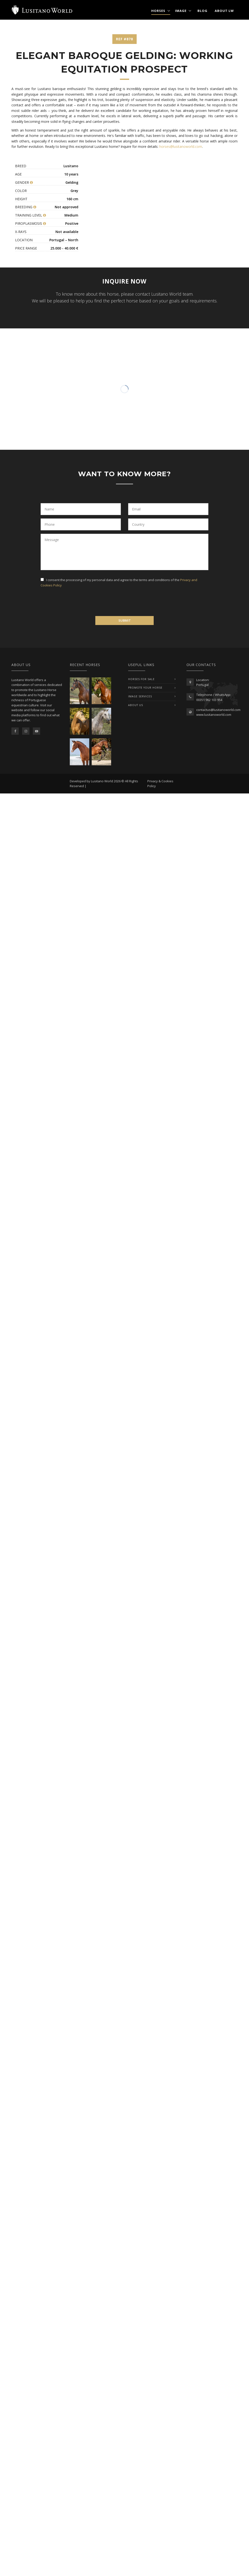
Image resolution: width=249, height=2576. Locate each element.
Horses (158, 10)
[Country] (168, 524)
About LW (224, 10)
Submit (124, 620)
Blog (202, 10)
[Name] (81, 509)
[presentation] (124, 601)
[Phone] (81, 524)
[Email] (168, 509)
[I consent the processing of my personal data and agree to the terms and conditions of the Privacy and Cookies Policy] (42, 579)
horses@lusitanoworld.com (180, 146)
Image (181, 10)
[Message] (124, 552)
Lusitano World (102, 781)
